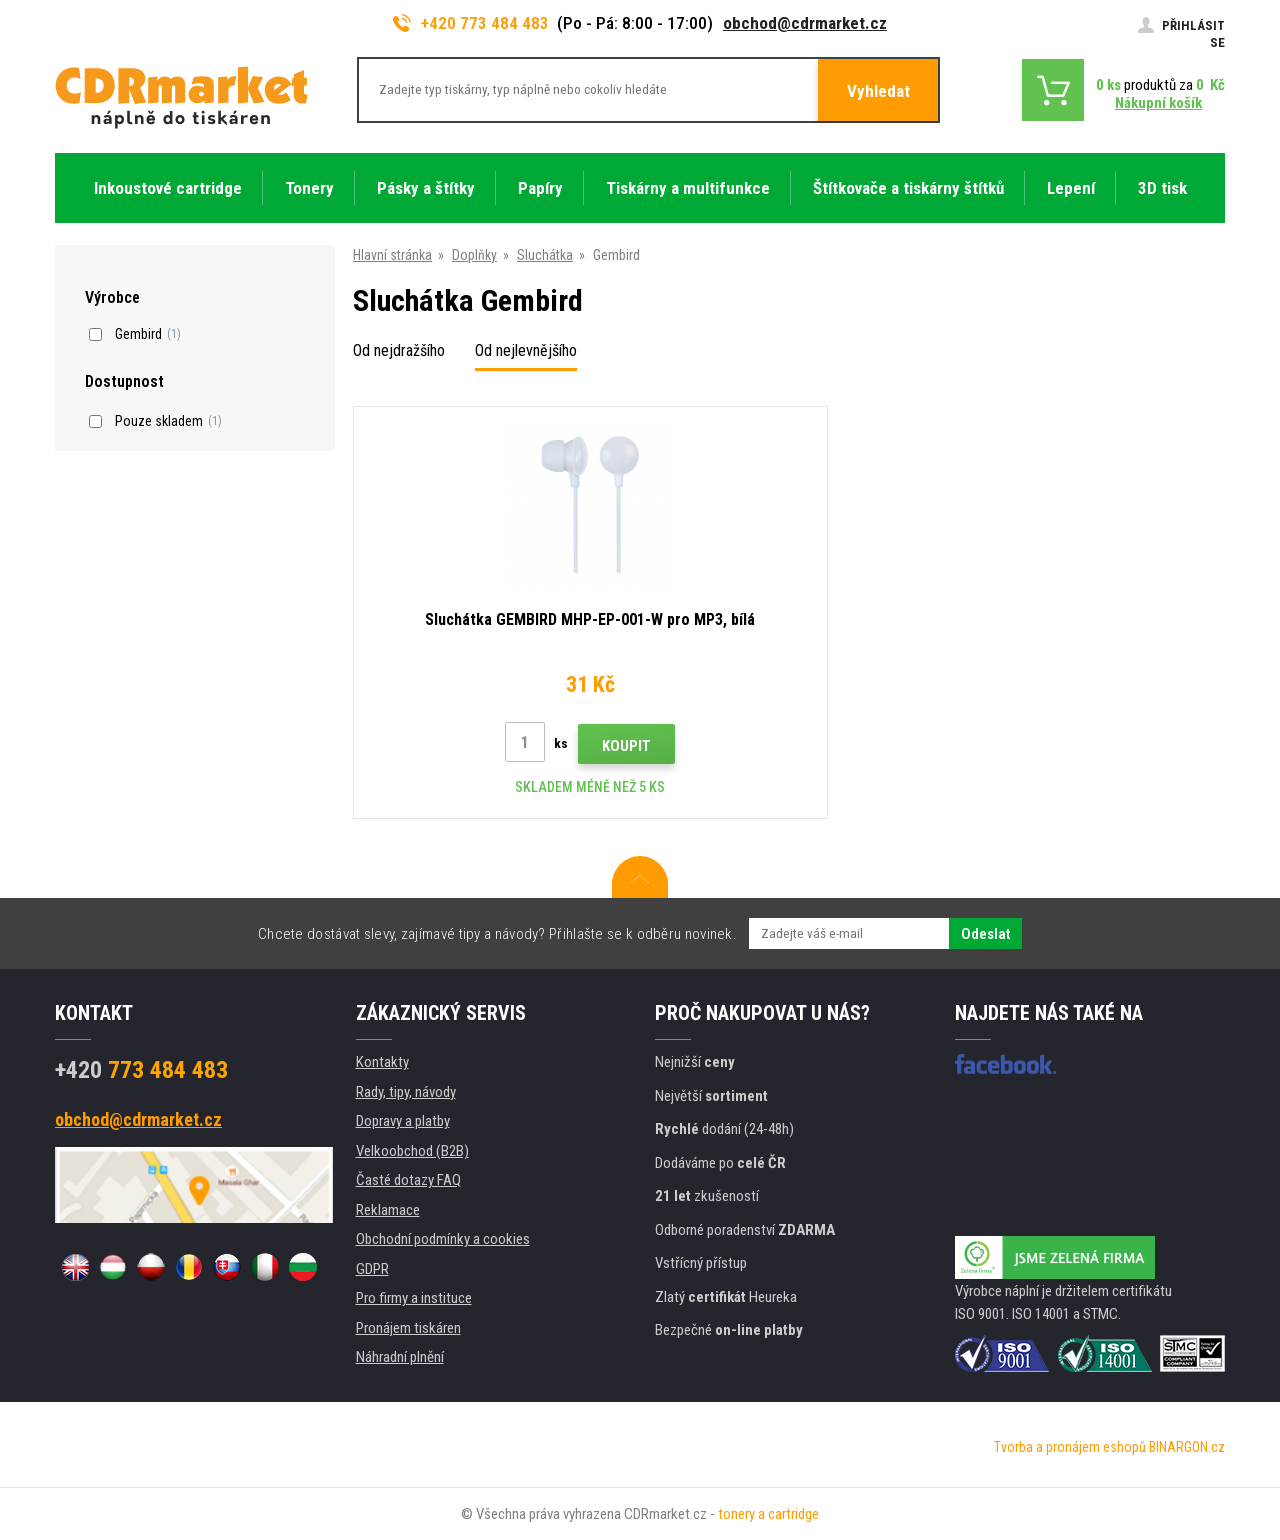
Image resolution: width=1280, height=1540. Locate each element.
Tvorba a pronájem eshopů (1070, 1447)
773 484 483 (141, 1070)
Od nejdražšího (399, 350)
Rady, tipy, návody (406, 1092)
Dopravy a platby (403, 1121)
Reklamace (388, 1210)
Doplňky (474, 255)
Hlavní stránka (392, 255)
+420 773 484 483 (471, 23)
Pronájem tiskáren (408, 1328)
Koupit (532, 746)
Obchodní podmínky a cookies (443, 1239)
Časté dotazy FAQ (408, 1180)
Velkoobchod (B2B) (412, 1151)
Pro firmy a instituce (414, 1298)
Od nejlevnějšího (526, 350)
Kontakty (382, 1062)
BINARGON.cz (1187, 1447)
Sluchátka (545, 255)
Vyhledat (878, 91)
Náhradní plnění (400, 1357)
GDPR (372, 1269)
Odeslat (985, 934)
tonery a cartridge (768, 1514)
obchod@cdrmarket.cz (805, 23)
